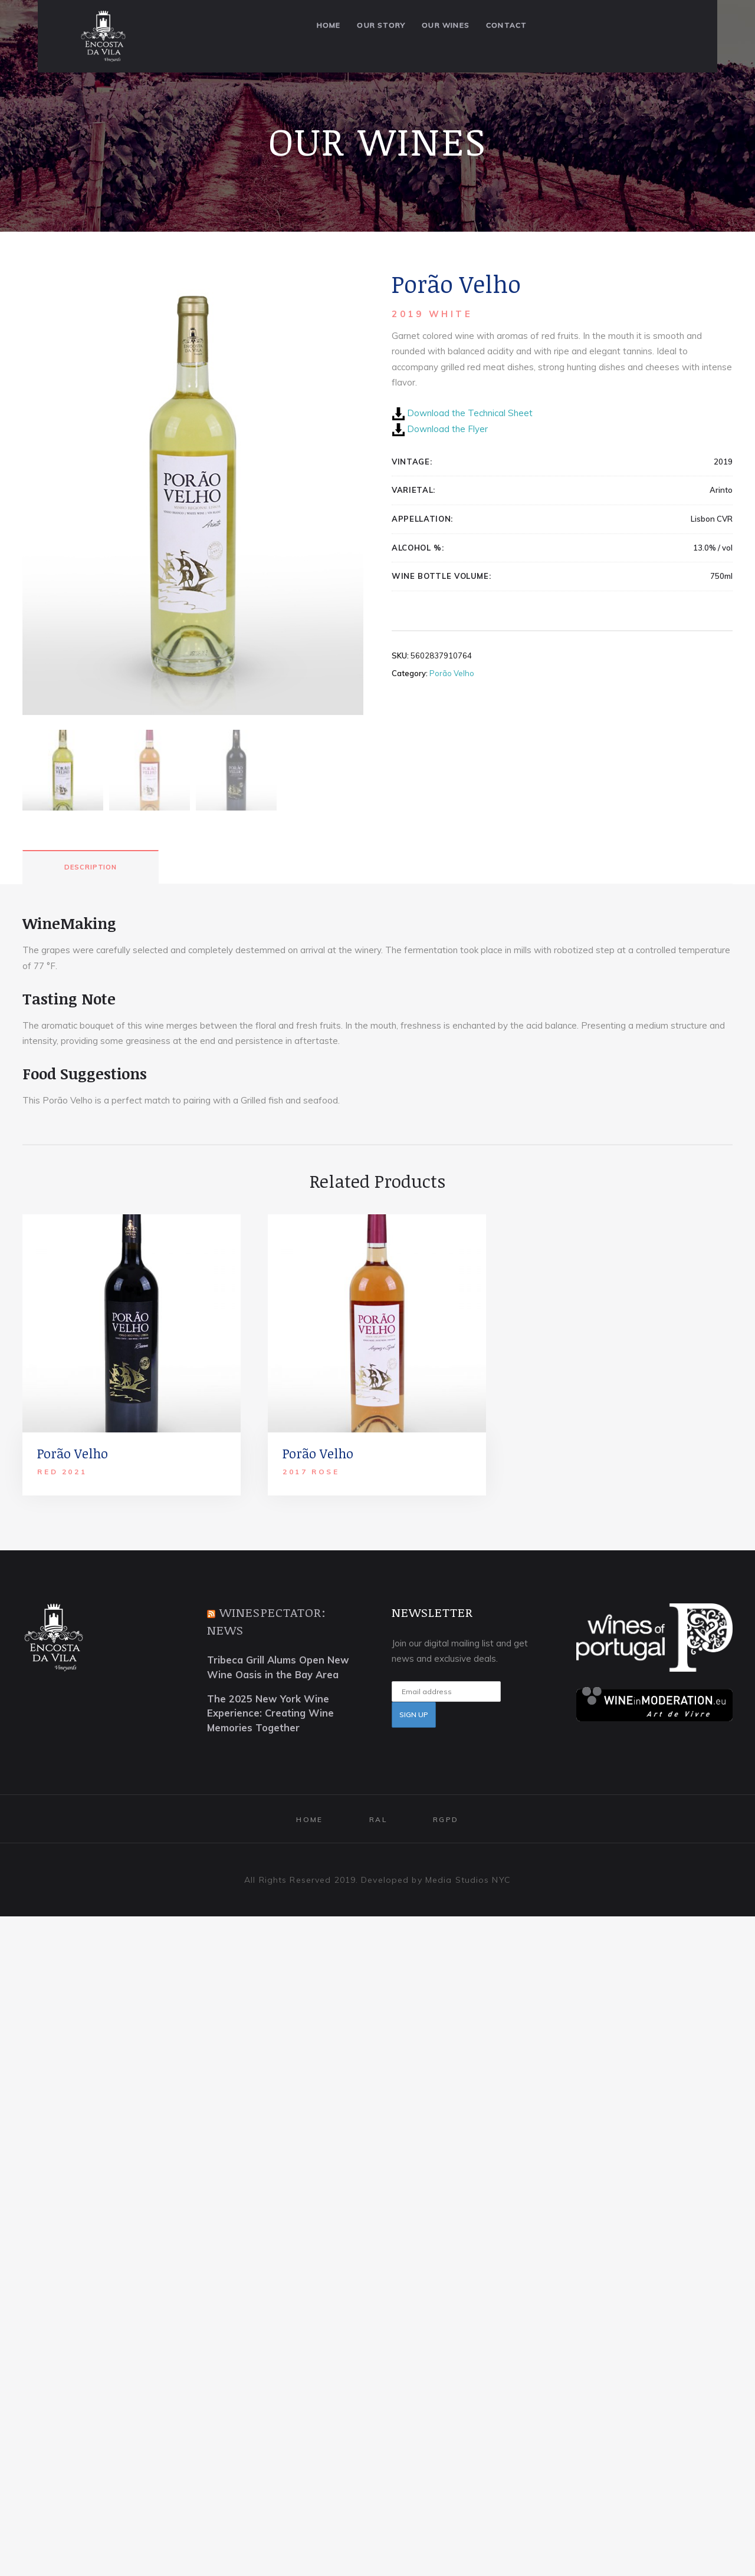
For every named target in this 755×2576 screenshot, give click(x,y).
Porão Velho (451, 673)
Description (90, 935)
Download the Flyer (447, 428)
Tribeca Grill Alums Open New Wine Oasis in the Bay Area (278, 1735)
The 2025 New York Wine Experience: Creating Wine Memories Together (270, 1782)
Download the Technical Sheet (470, 413)
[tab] (90, 935)
